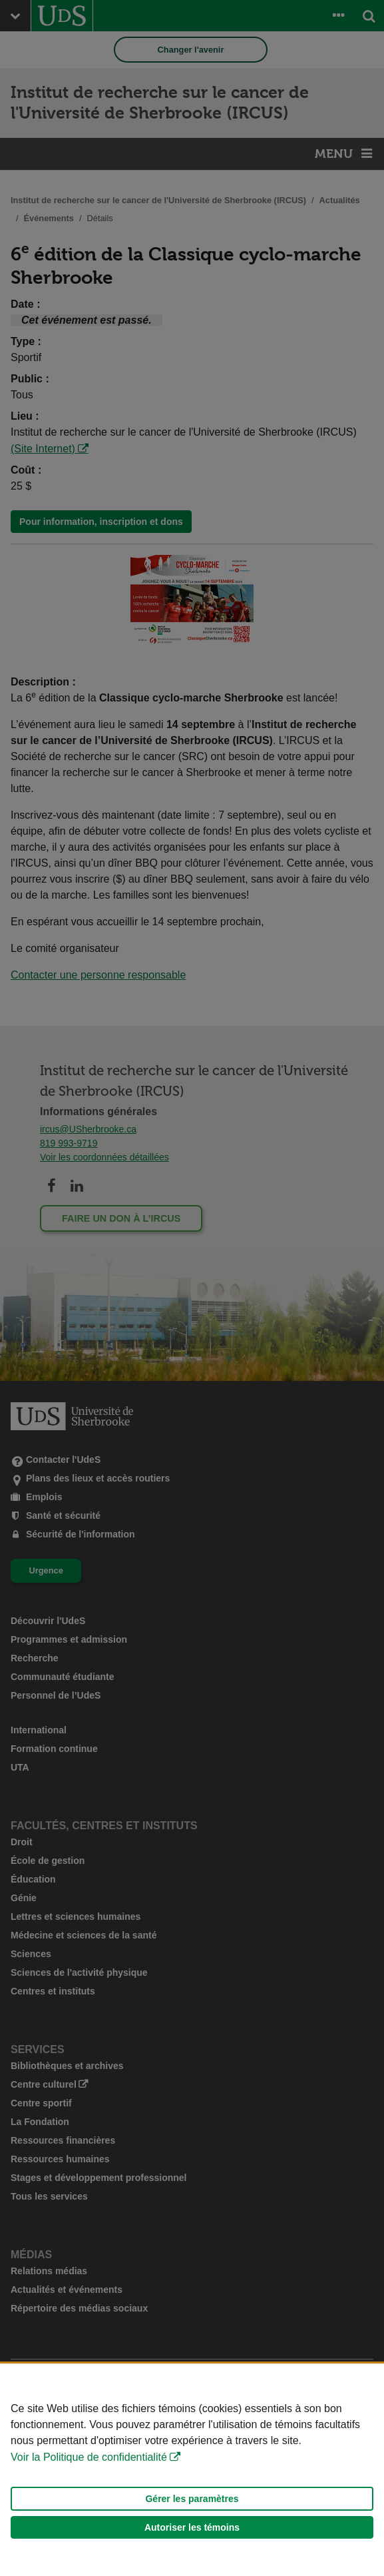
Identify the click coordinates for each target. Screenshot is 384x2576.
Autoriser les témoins (192, 2527)
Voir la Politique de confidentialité (89, 2457)
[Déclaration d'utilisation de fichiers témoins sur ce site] (192, 2469)
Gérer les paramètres (191, 2498)
